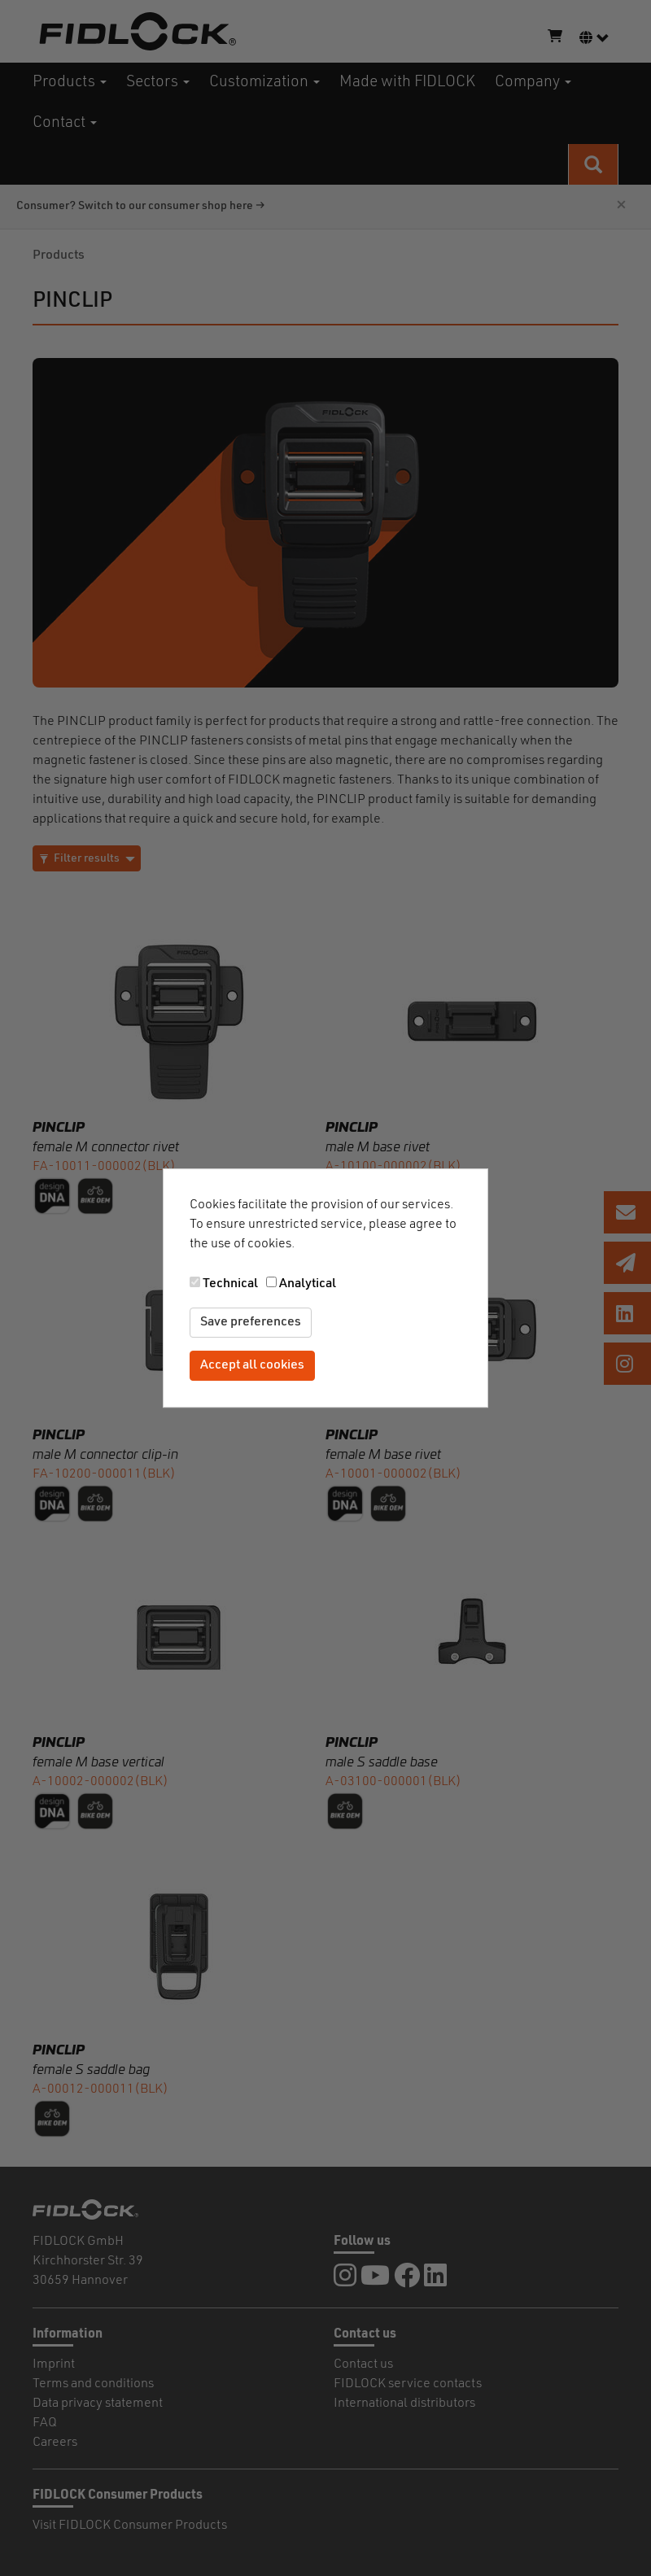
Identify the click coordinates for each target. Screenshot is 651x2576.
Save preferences (250, 1322)
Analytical (307, 1283)
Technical (230, 1283)
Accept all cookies (252, 1365)
